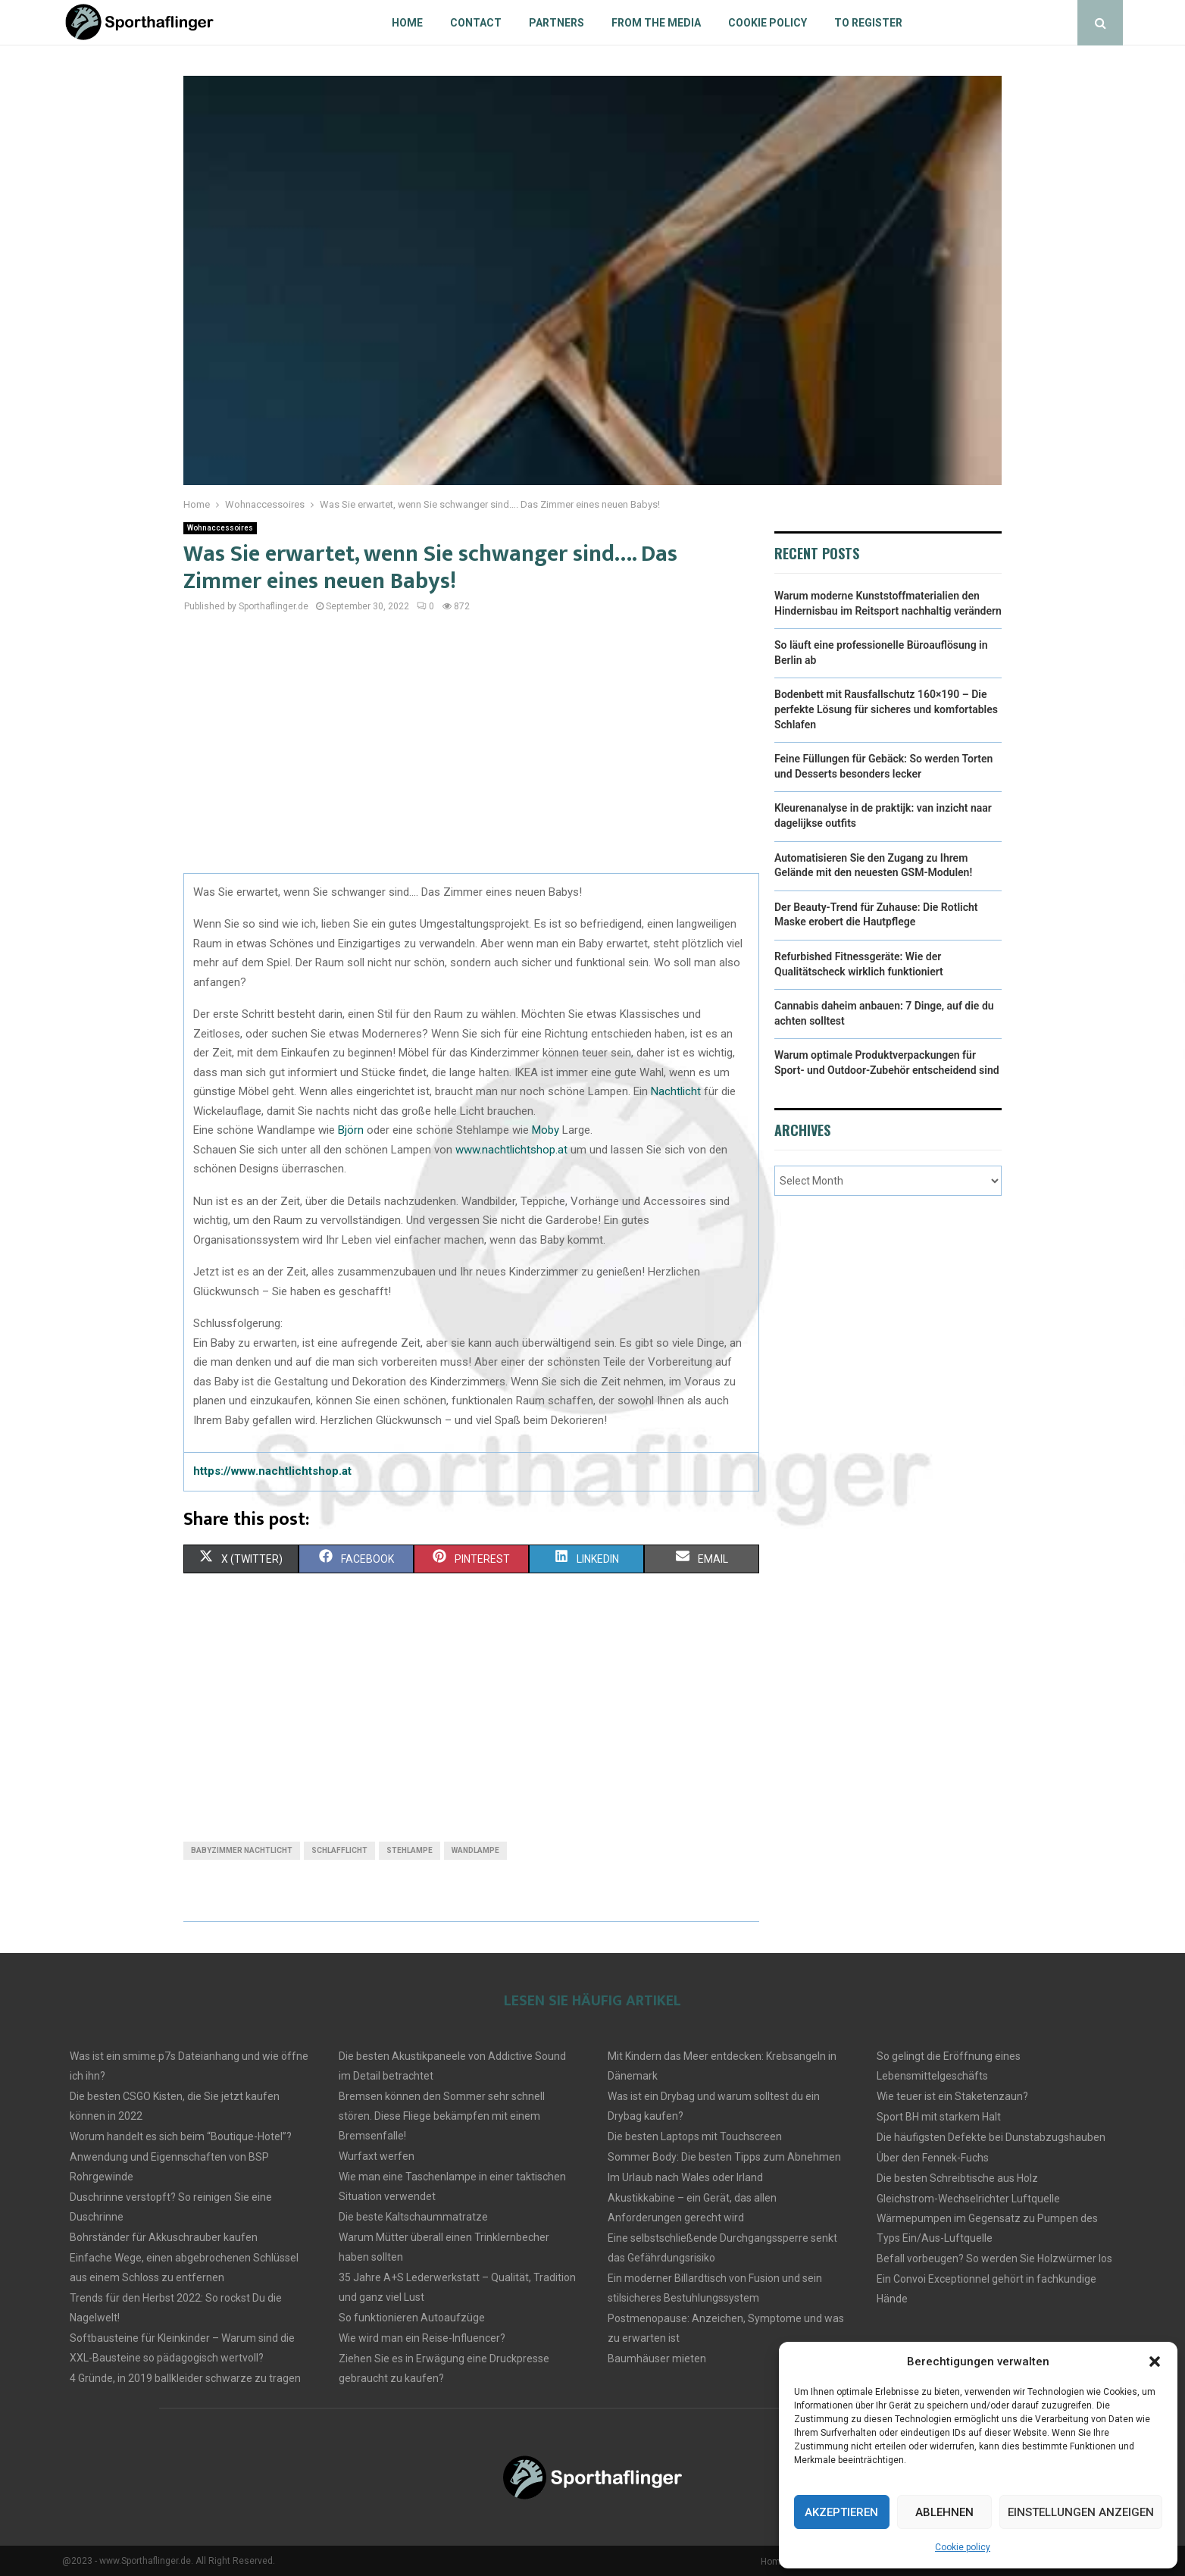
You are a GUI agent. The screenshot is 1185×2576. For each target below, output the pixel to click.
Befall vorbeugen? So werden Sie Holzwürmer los (994, 2258)
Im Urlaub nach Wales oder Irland (685, 2177)
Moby (547, 1130)
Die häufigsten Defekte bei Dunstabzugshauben (991, 2137)
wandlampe (475, 1850)
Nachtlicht (677, 1091)
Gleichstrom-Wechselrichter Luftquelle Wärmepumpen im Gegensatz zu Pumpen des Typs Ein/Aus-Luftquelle (987, 2218)
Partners (556, 23)
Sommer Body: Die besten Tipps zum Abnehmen (724, 2157)
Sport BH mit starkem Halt (939, 2117)
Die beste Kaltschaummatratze (413, 2217)
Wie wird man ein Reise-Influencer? (422, 2338)
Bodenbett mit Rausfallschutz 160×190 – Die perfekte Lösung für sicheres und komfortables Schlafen (886, 709)
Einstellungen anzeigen (1081, 2512)
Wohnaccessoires (220, 528)
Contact (476, 23)
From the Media (656, 23)
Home (407, 23)
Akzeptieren (841, 2512)
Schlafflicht (339, 1850)
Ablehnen (944, 2512)
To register (868, 23)
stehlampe (409, 1850)
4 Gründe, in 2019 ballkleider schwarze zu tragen (185, 2378)
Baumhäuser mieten (657, 2358)
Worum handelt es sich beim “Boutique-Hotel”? (181, 2136)
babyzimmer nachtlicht (241, 1850)
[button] (1154, 2361)
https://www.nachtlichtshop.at (272, 1471)
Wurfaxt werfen (376, 2156)
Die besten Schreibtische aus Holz (957, 2178)
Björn (352, 1130)
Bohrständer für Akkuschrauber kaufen (164, 2237)
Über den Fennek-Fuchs (933, 2158)
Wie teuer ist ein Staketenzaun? (952, 2096)
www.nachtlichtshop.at (511, 1150)
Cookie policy (962, 2547)
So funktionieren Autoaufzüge (412, 2318)
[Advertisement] (471, 752)
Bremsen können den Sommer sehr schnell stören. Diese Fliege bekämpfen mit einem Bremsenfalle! (442, 2116)
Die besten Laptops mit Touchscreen (695, 2136)
